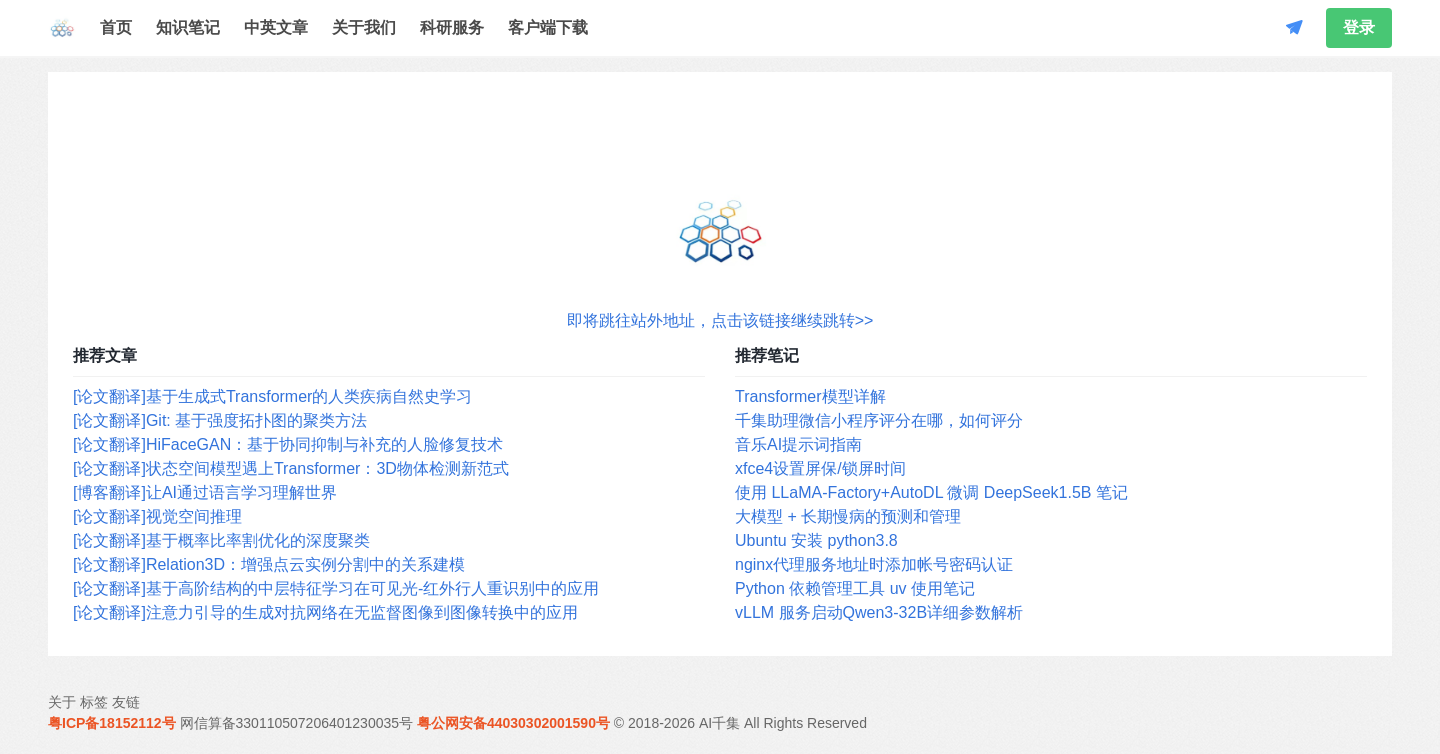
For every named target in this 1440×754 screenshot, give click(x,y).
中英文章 (276, 27)
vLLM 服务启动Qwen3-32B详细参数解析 (879, 612)
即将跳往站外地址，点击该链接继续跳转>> (720, 320)
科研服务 (452, 27)
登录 (1359, 27)
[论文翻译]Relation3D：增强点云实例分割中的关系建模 (269, 564)
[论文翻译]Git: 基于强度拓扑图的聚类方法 (220, 420)
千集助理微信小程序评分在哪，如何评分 (879, 420)
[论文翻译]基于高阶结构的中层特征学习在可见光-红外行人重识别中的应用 (336, 588)
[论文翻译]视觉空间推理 (157, 516)
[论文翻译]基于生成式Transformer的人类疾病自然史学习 (272, 396)
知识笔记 (188, 27)
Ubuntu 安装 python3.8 (816, 540)
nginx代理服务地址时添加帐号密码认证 (874, 564)
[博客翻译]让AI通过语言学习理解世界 (205, 492)
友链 (126, 702)
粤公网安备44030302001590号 (513, 723)
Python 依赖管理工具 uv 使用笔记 (855, 588)
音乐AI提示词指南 (798, 444)
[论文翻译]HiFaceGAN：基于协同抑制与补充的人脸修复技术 (288, 444)
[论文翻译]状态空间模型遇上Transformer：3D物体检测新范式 (291, 468)
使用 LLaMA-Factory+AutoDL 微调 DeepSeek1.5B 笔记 (931, 492)
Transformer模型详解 (810, 396)
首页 (116, 27)
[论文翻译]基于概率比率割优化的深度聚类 (221, 540)
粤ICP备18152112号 (112, 723)
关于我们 (364, 27)
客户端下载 (548, 27)
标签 (94, 702)
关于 (62, 702)
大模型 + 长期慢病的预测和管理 (848, 516)
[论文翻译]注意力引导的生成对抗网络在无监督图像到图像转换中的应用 (325, 612)
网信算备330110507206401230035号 (297, 723)
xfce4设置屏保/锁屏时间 (820, 468)
